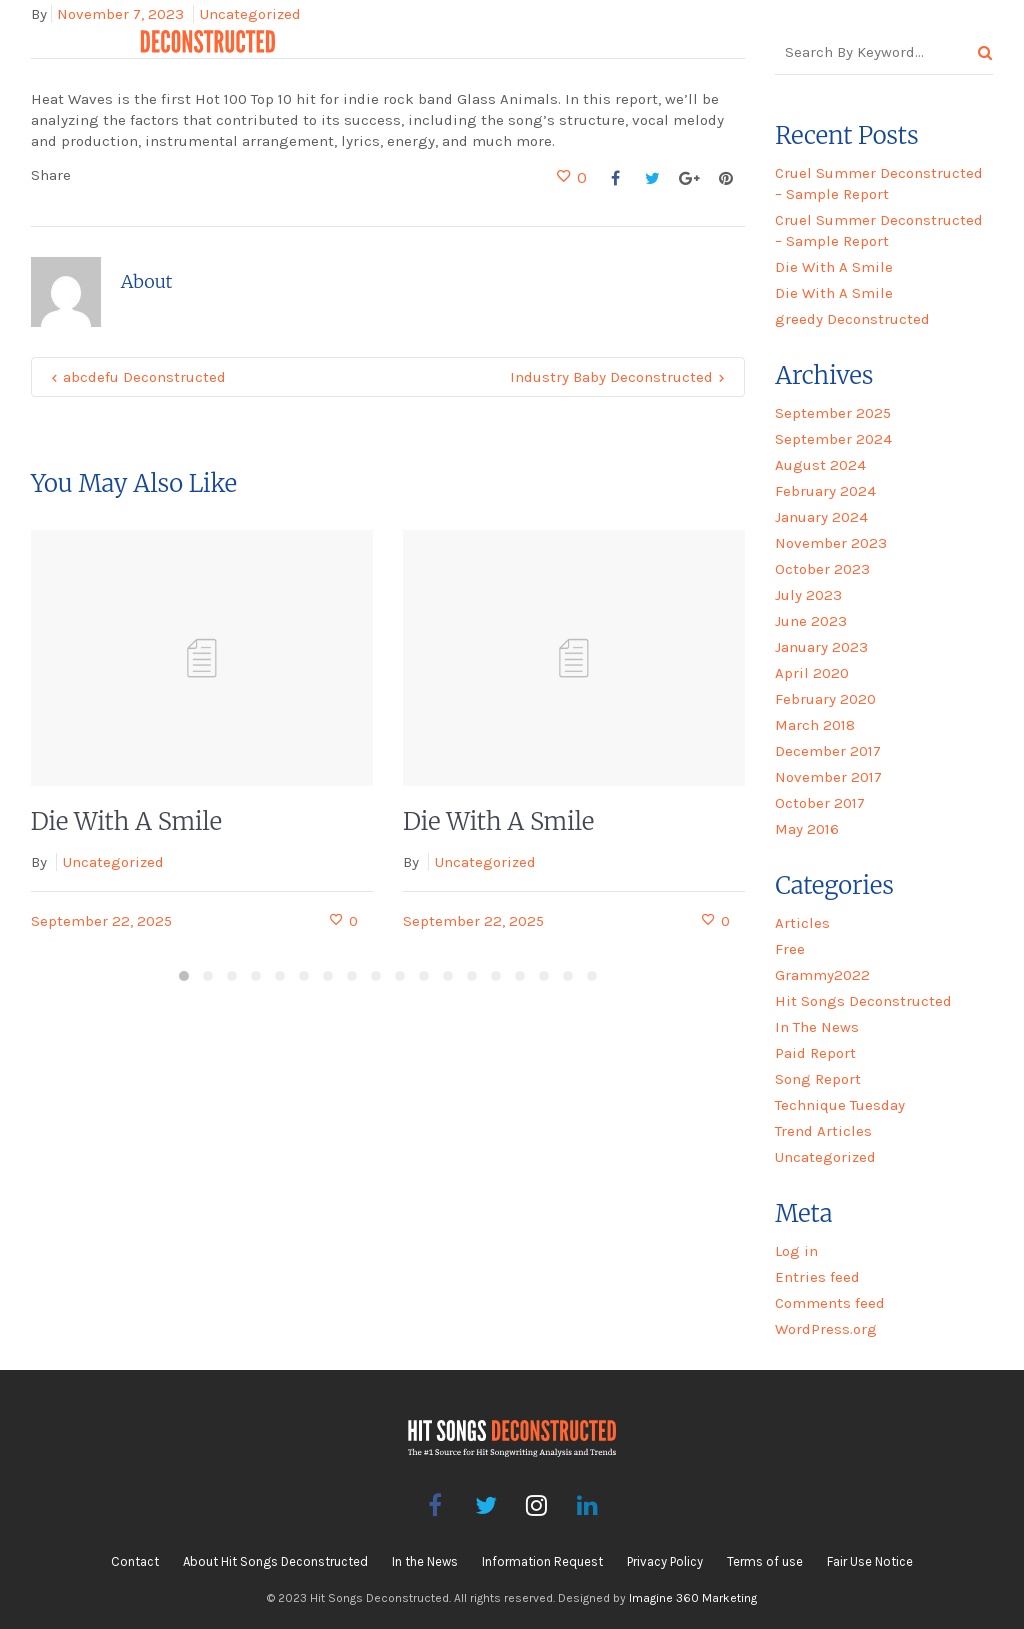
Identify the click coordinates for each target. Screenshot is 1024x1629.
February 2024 (825, 491)
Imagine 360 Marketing (693, 1598)
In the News (425, 1561)
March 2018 (815, 725)
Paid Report (815, 1053)
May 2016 (807, 829)
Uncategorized (113, 862)
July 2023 (808, 595)
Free (790, 949)
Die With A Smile (126, 821)
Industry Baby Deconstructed (611, 377)
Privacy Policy (665, 1561)
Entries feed (817, 1277)
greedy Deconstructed (852, 319)
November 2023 (831, 543)
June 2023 (811, 621)
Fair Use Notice (870, 1561)
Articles (802, 923)
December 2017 (828, 751)
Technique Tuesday (840, 1105)
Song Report (818, 1079)
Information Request (542, 1561)
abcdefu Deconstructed (144, 377)
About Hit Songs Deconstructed (275, 1561)
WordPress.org (826, 1329)
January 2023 (821, 647)
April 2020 (812, 673)
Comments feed (830, 1303)
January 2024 (821, 517)
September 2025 (833, 413)
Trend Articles (823, 1131)
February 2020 (825, 699)
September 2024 (833, 439)
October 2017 (820, 803)
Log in (796, 1251)
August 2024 (820, 465)
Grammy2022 (822, 975)
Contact (135, 1561)
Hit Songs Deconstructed (863, 1001)
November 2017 (828, 777)
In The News (817, 1027)
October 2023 (822, 569)
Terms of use (765, 1561)
